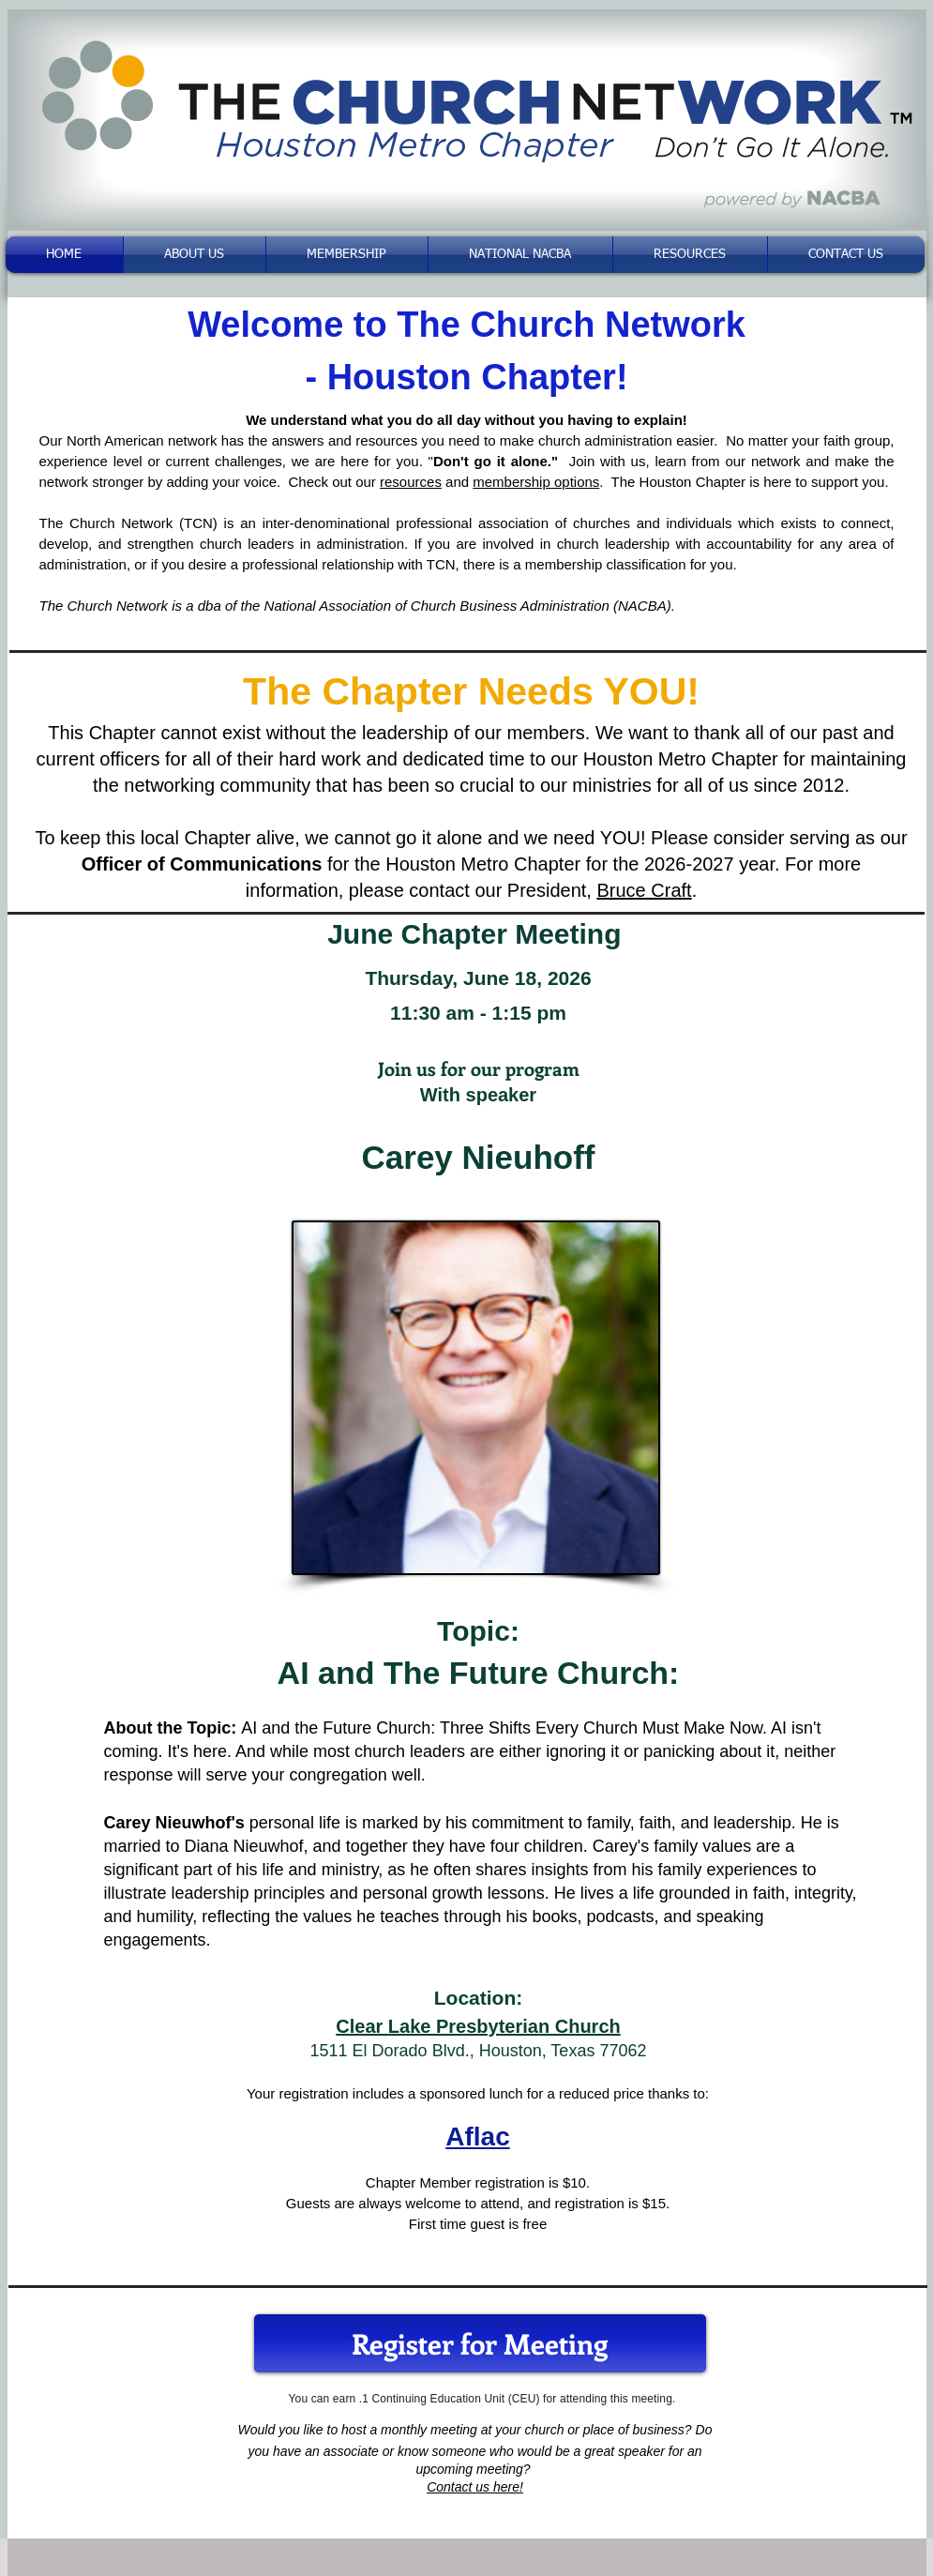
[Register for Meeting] (480, 2343)
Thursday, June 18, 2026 (478, 978)
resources (411, 482)
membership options (536, 482)
